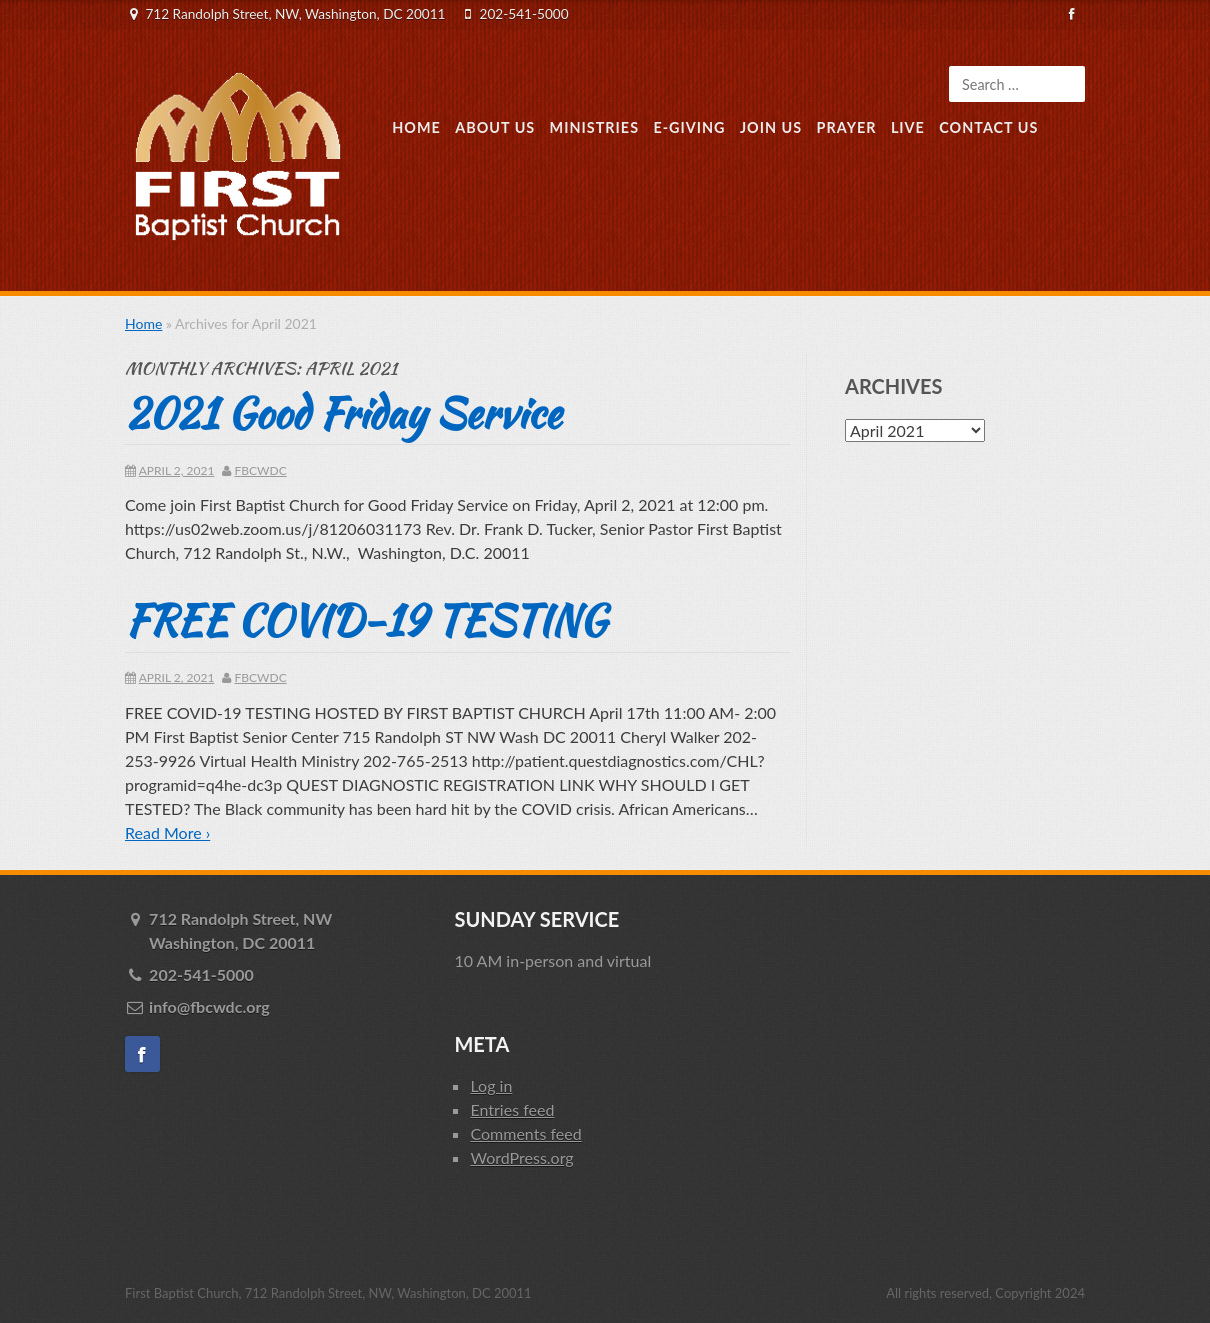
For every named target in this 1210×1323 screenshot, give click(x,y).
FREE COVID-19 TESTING (365, 620)
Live (908, 127)
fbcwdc (261, 470)
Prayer (847, 127)
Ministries (594, 127)
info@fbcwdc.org (209, 1006)
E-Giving (689, 127)
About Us (495, 127)
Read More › (167, 832)
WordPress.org (521, 1157)
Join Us (771, 127)
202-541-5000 (524, 14)
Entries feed (512, 1109)
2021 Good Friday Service (343, 413)
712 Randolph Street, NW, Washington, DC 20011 (295, 14)
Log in (491, 1085)
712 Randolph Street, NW (287, 932)
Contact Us (988, 127)
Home (416, 127)
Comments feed (525, 1133)
